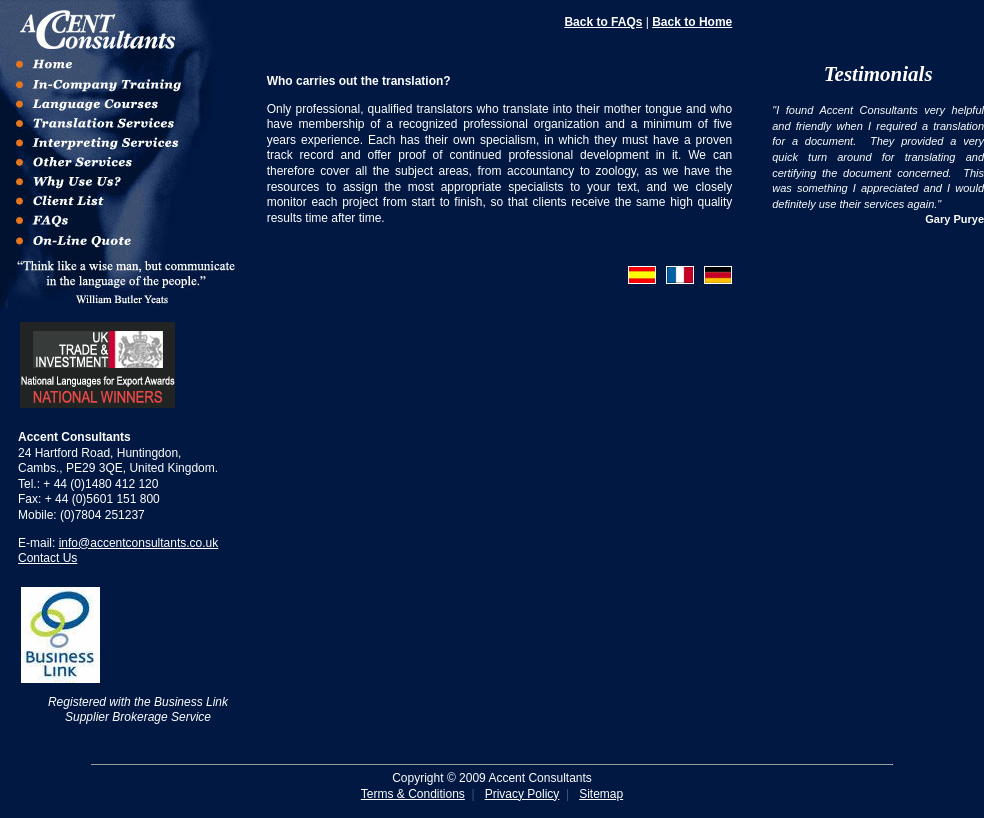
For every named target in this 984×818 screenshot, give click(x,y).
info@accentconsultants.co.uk (139, 543)
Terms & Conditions (413, 794)
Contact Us (47, 558)
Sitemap (601, 794)
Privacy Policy (522, 794)
